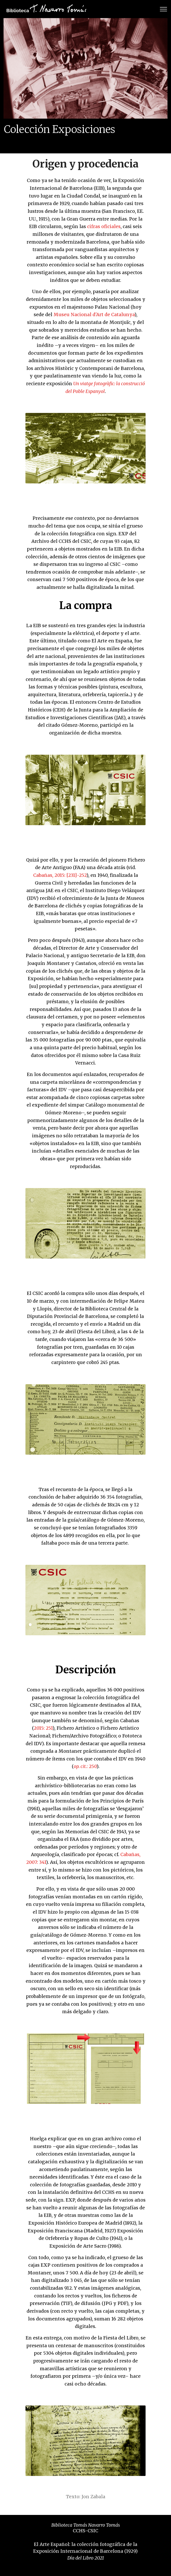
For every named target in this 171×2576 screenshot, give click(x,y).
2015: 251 (43, 1728)
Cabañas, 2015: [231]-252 (59, 875)
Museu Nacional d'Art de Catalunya (93, 314)
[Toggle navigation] (163, 9)
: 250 (85, 1766)
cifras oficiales (104, 226)
